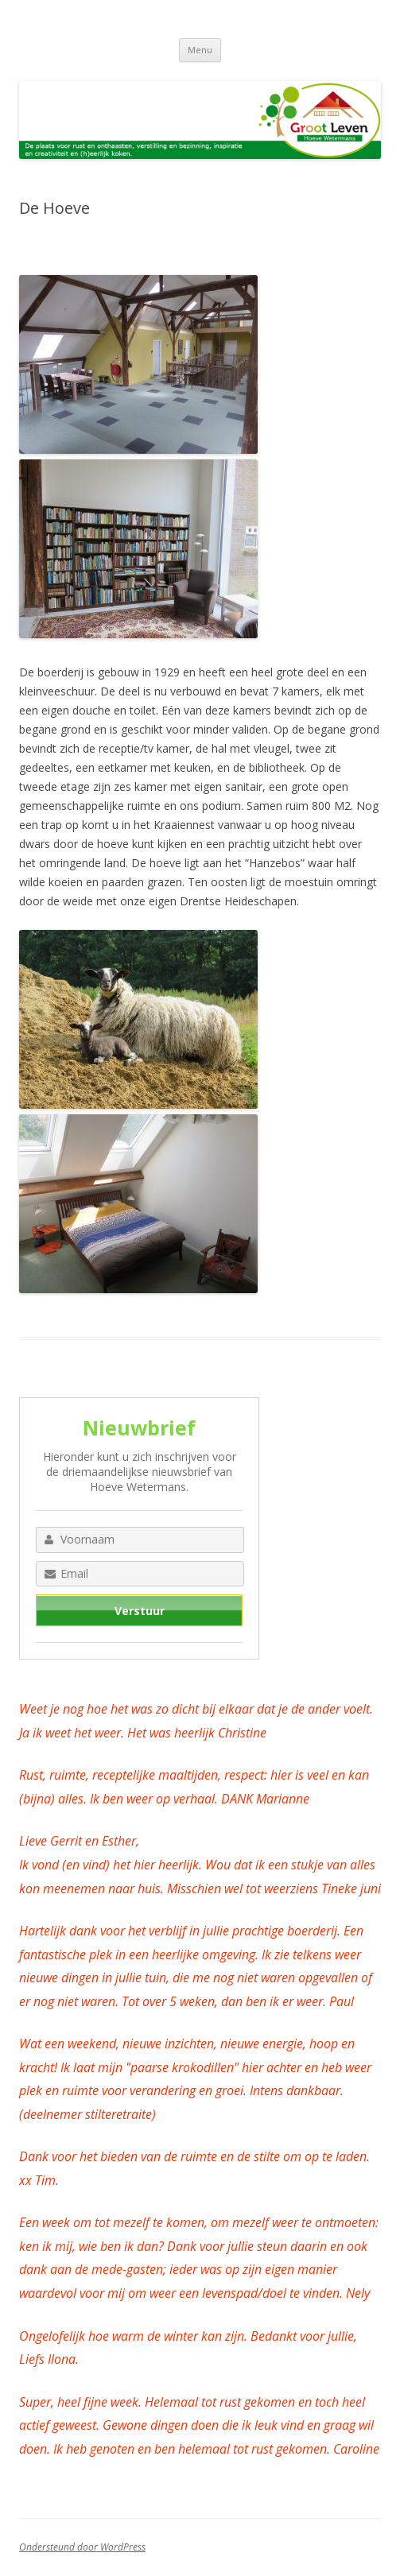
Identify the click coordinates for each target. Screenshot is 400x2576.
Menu (200, 50)
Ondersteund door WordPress (82, 2547)
